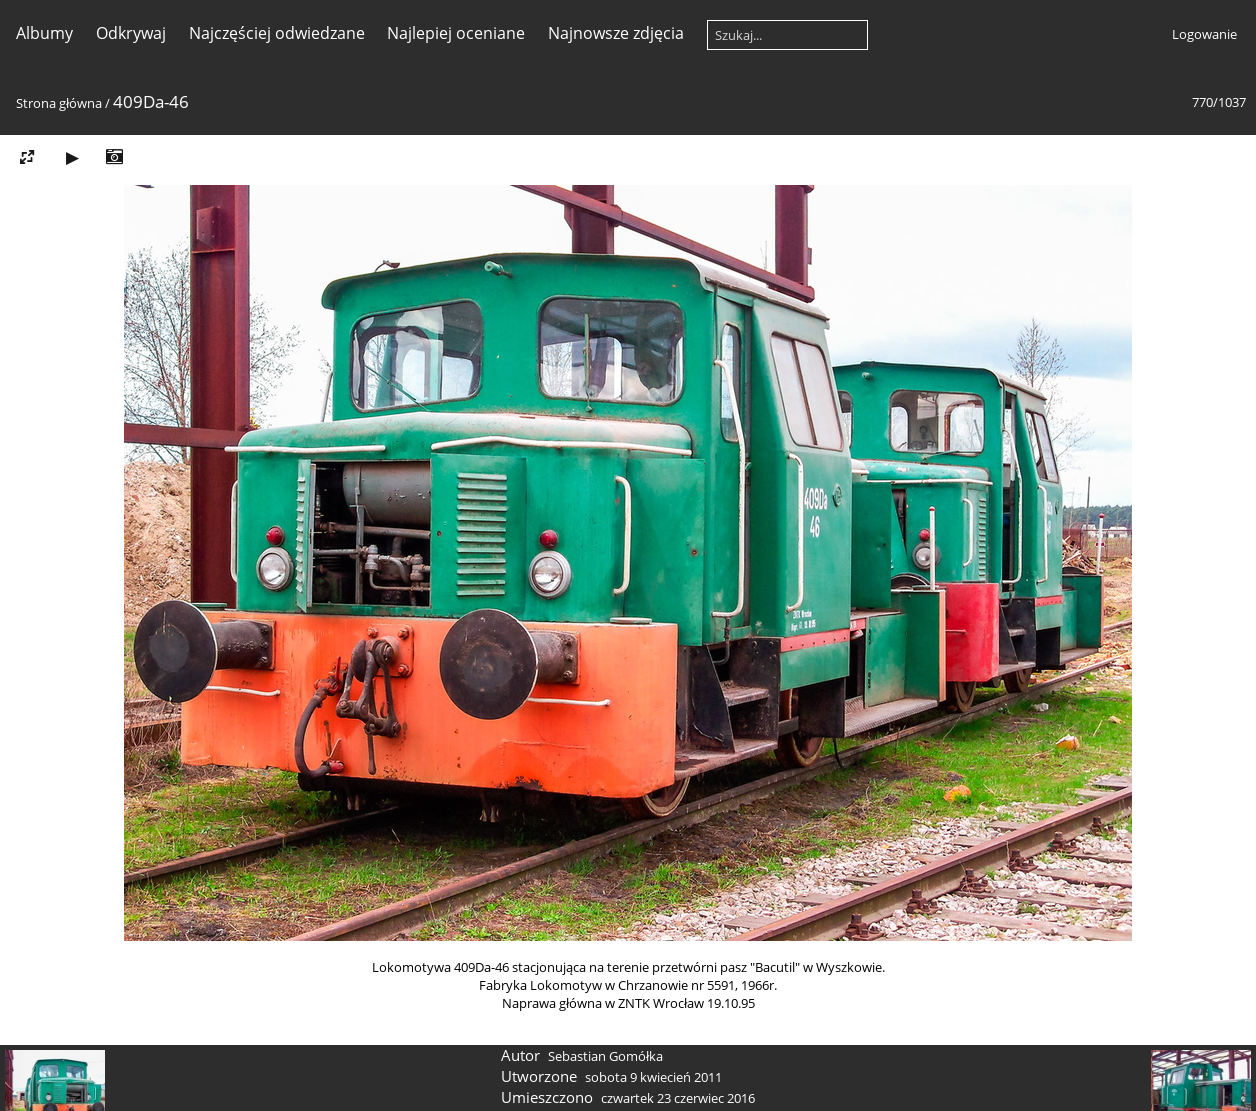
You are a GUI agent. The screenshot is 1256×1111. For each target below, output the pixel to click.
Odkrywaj (131, 33)
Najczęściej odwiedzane (277, 33)
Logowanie (1204, 34)
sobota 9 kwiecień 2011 (653, 1077)
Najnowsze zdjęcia (616, 33)
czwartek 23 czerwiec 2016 (678, 1098)
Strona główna (59, 103)
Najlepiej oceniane (456, 33)
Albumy (44, 33)
